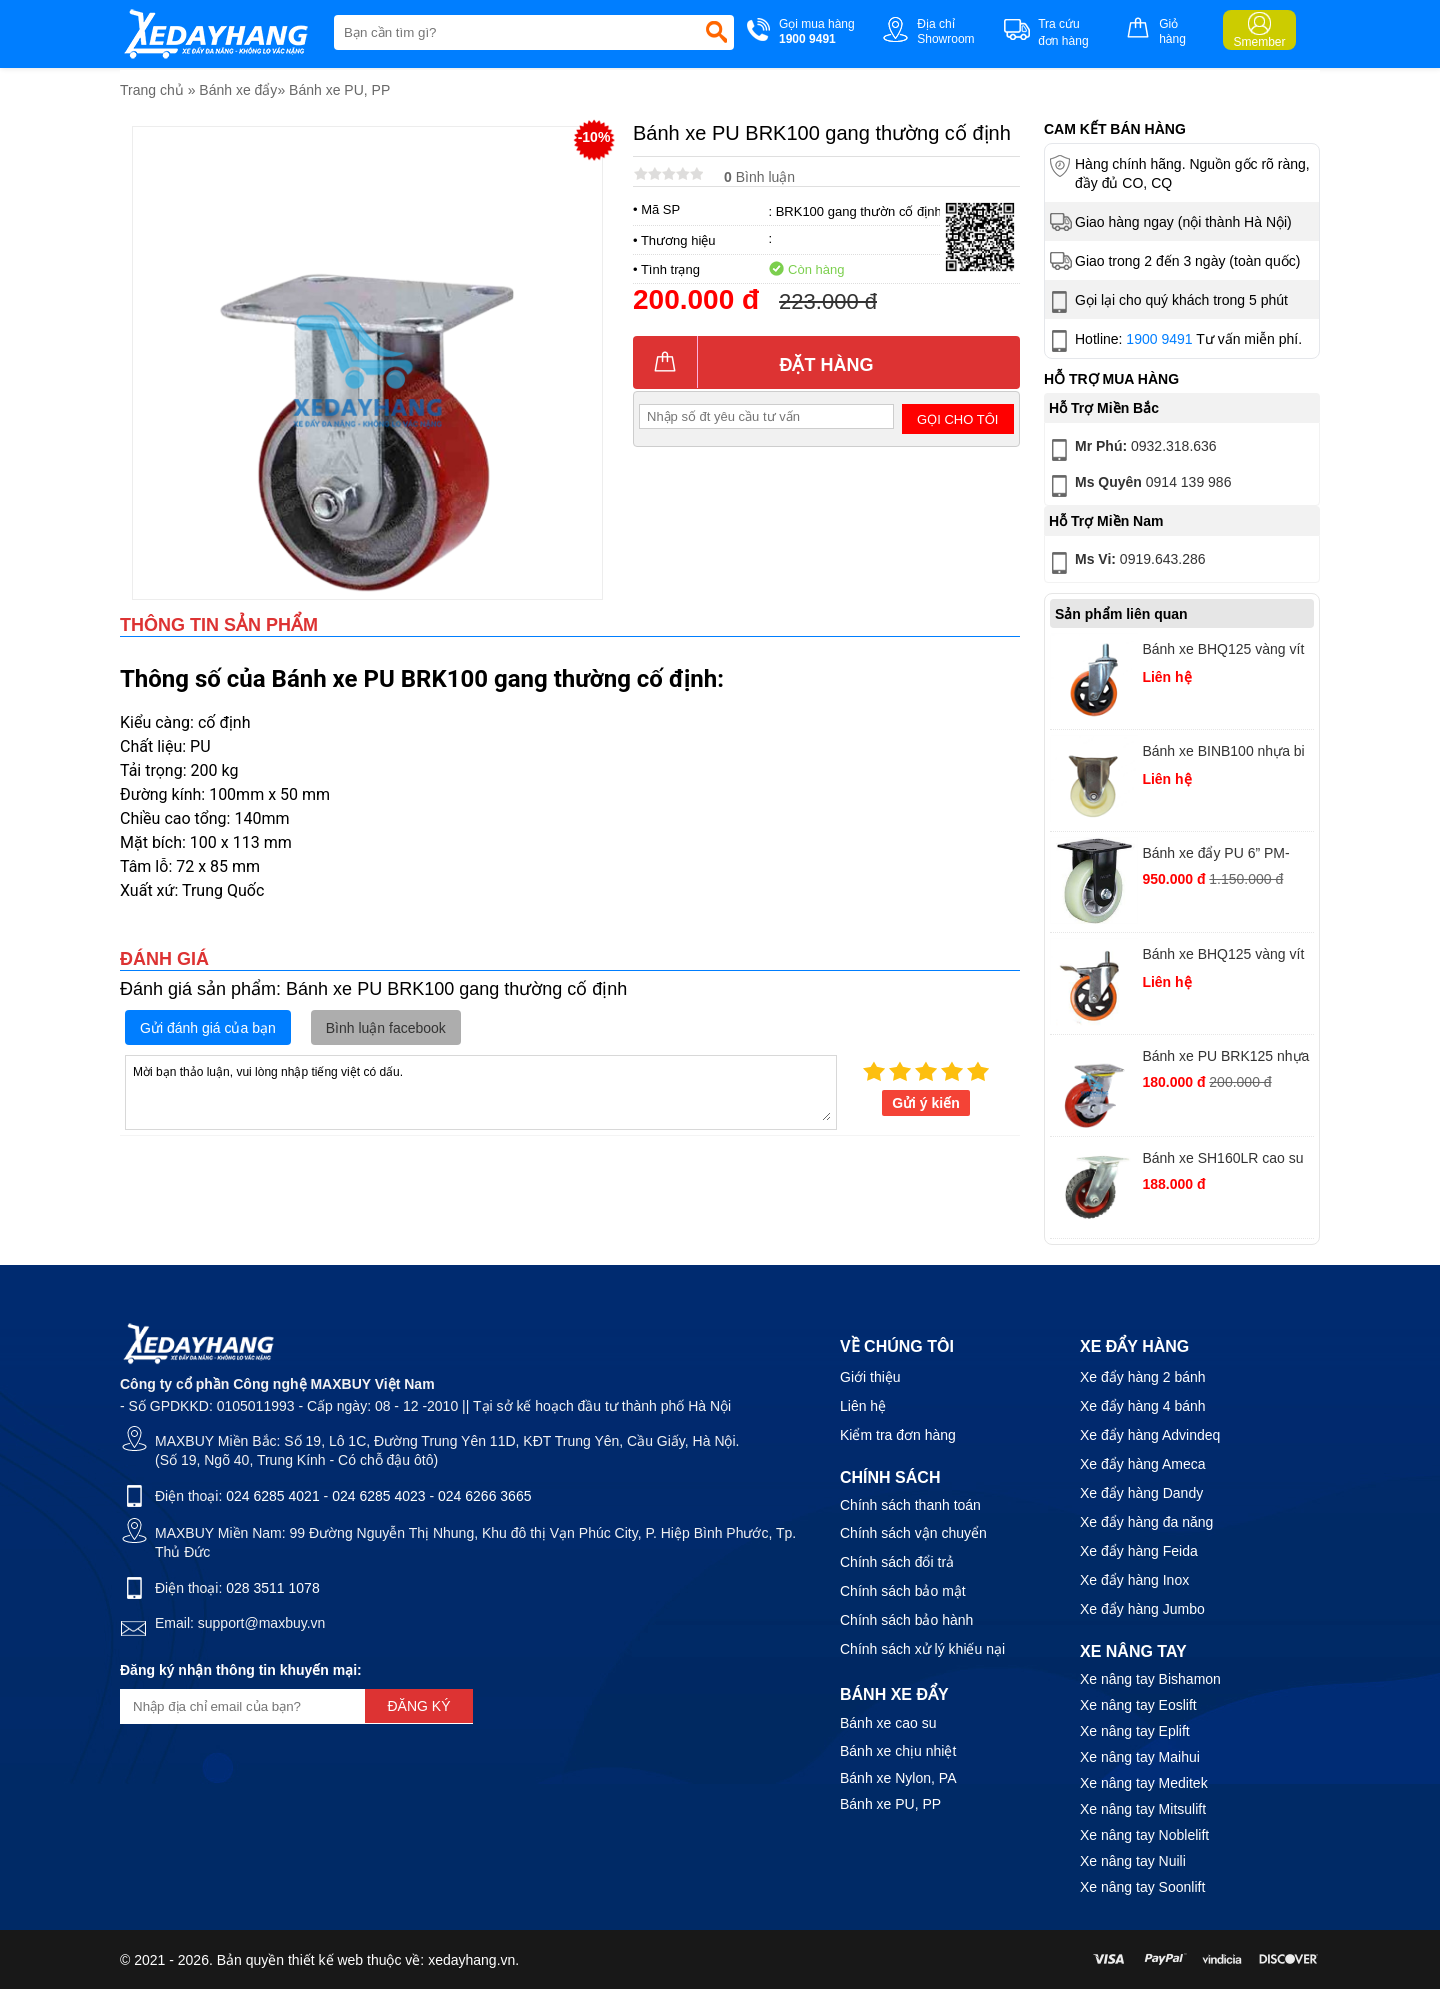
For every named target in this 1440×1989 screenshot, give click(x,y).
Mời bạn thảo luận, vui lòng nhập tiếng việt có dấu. (481, 1091)
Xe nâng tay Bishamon (1150, 1679)
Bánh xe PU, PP (339, 90)
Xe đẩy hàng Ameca (1143, 1464)
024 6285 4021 (272, 1496)
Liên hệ (863, 1406)
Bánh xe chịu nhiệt (898, 1751)
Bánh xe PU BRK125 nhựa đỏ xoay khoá (1225, 1058)
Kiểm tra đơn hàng (898, 1435)
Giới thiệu (870, 1377)
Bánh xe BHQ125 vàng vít (1223, 649)
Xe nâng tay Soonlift (1142, 1887)
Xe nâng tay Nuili (1133, 1861)
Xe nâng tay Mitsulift (1143, 1809)
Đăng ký (418, 1706)
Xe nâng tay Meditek (1144, 1783)
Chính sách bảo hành (906, 1620)
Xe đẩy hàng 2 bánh (1143, 1377)
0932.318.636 (1131, 450)
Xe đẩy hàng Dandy (1141, 1493)
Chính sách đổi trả (897, 1562)
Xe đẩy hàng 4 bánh (1143, 1406)
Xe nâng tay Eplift (1135, 1731)
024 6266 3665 (484, 1496)
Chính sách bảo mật (903, 1591)
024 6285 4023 (378, 1496)
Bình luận (759, 177)
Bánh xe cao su (888, 1723)
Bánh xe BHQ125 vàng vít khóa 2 (1223, 956)
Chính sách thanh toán (910, 1505)
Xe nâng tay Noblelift (1144, 1835)
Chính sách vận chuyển (913, 1533)
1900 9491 (1159, 339)
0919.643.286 (1126, 563)
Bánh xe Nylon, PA (898, 1778)
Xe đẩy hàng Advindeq (1150, 1435)
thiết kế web (325, 1960)
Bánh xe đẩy (238, 90)
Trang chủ (152, 90)
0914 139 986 (1138, 486)
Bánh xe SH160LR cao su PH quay (1222, 1160)
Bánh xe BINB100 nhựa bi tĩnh (1223, 753)
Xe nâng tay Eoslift (1138, 1705)
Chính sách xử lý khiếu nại (922, 1649)
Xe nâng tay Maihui (1140, 1757)
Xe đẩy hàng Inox (1134, 1580)
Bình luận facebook (386, 1028)
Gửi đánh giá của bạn (208, 1028)
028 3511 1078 (272, 1588)
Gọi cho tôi (957, 419)
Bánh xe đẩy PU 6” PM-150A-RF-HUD (1215, 855)
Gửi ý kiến (926, 1103)
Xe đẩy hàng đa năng (1146, 1522)
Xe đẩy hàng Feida (1139, 1551)
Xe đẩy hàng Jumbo (1142, 1609)
